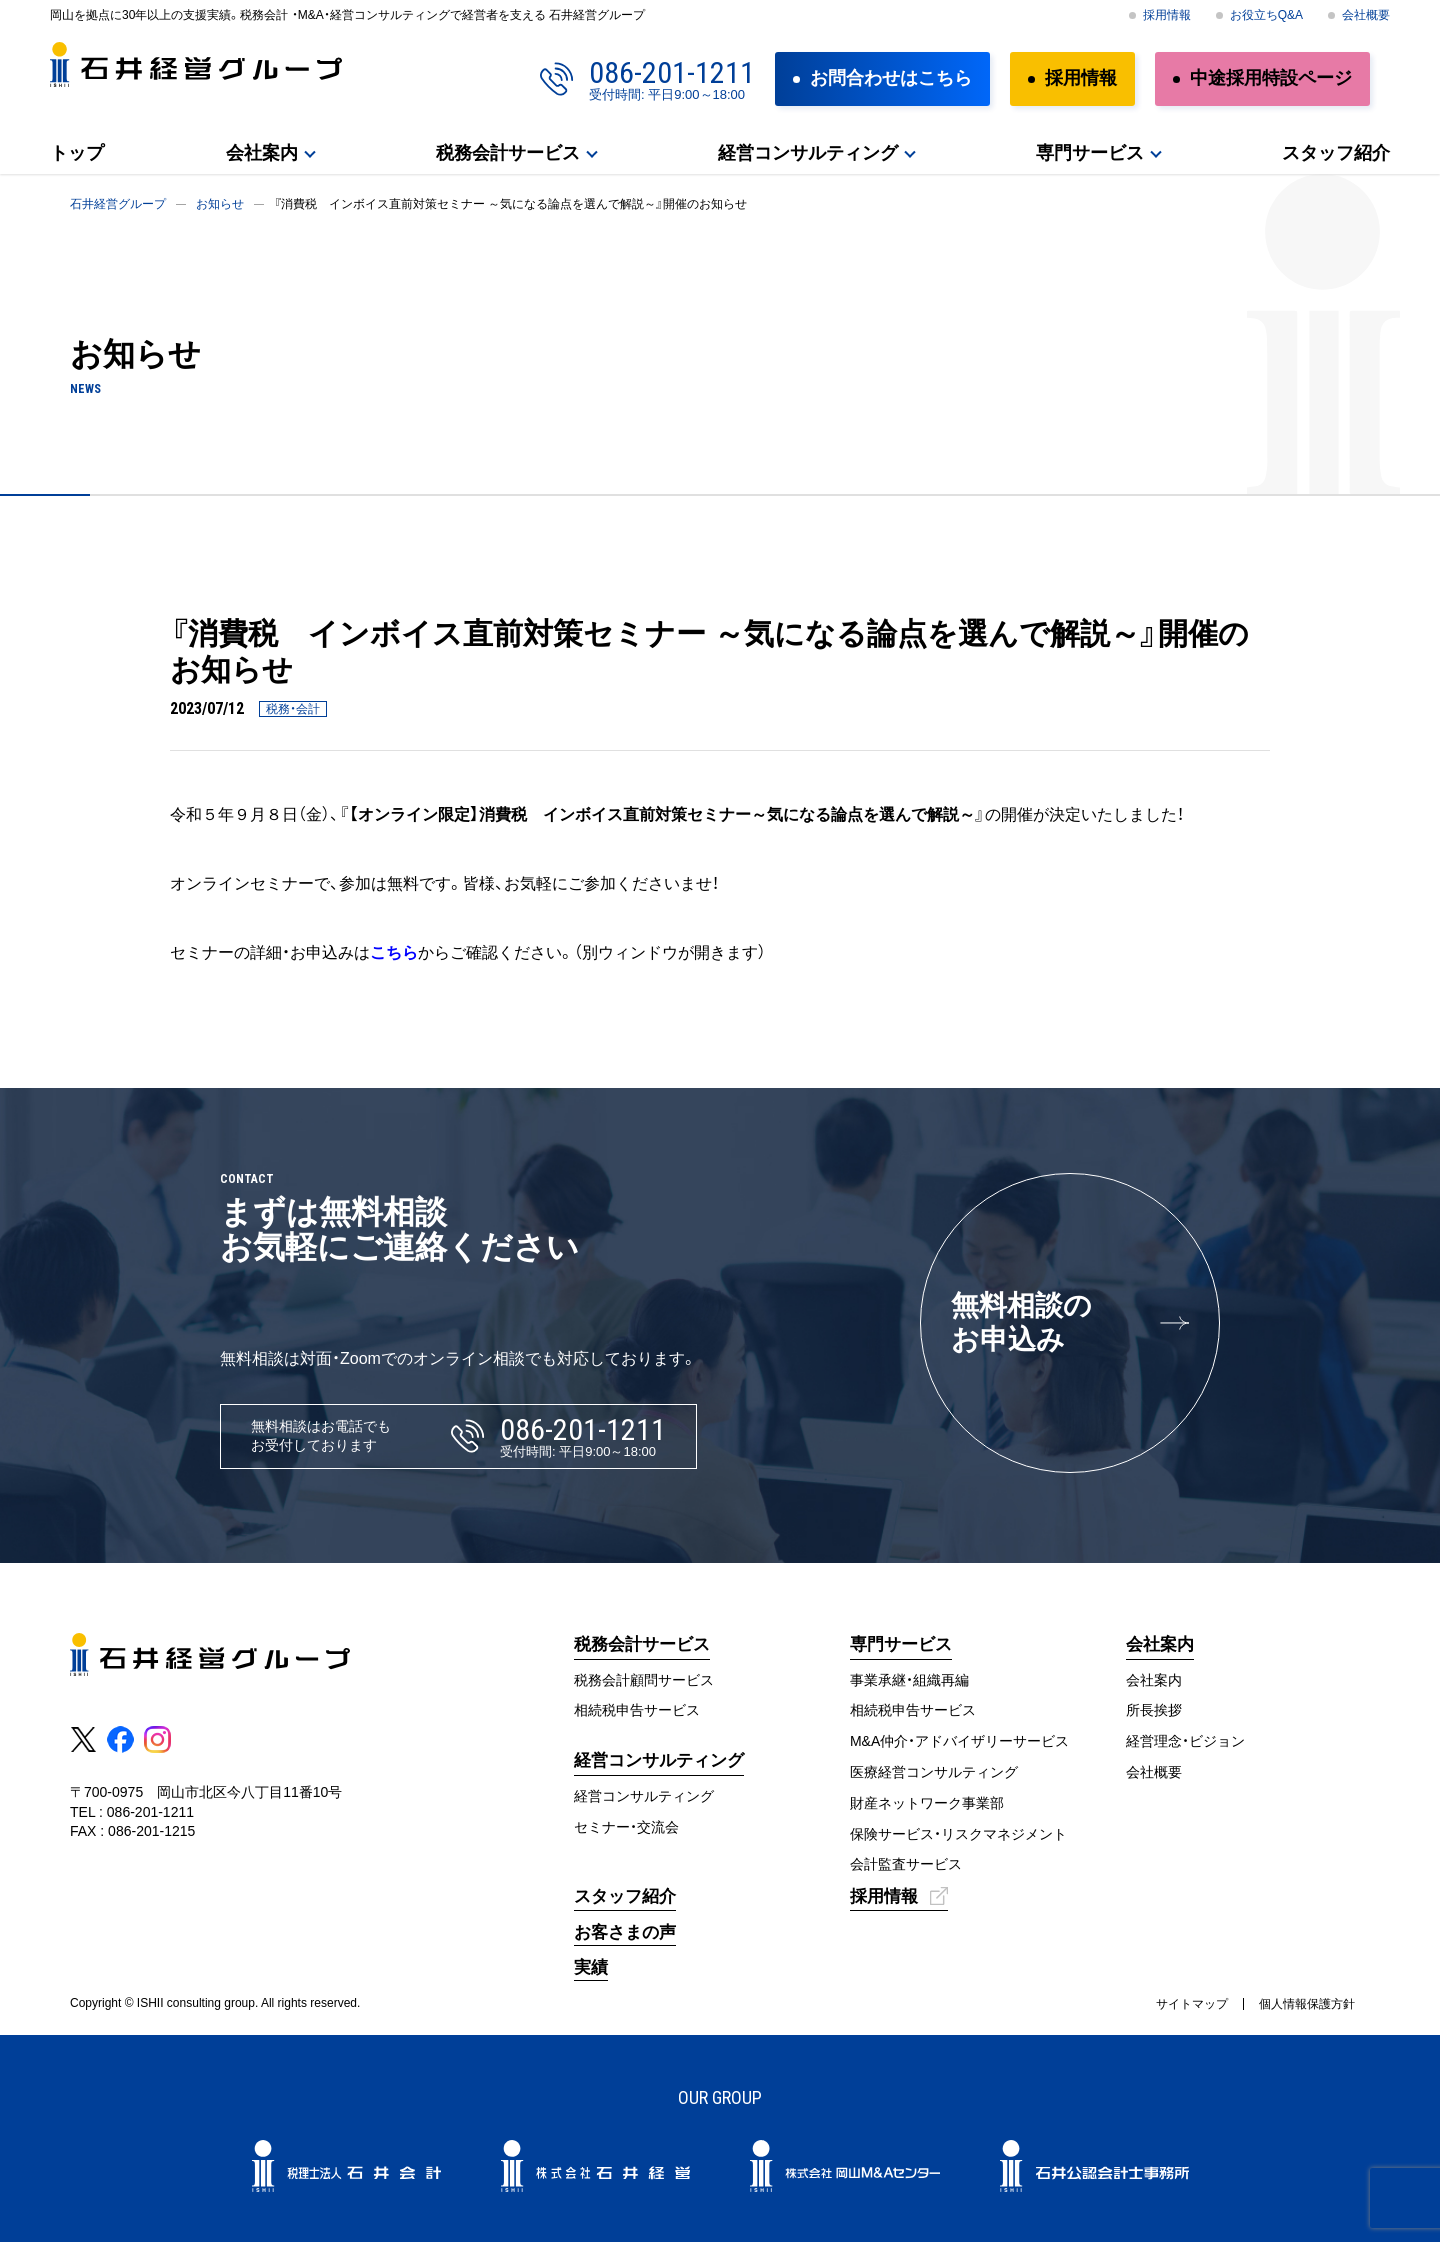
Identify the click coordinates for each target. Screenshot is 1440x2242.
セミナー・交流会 (626, 1827)
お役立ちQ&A (1266, 15)
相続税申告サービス (637, 1710)
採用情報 (1167, 15)
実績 (591, 1967)
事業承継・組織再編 (909, 1680)
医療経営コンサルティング (934, 1772)
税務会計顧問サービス (644, 1680)
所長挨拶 (1154, 1710)
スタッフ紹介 (1336, 153)
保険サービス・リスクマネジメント (958, 1834)
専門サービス (1090, 153)
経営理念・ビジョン (1185, 1741)
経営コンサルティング (808, 153)
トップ (77, 153)
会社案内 (262, 153)
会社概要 (1366, 15)
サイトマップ (1192, 2004)
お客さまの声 (625, 1932)
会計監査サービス (906, 1864)
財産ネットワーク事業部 (927, 1803)
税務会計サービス (508, 153)
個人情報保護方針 (1307, 2004)
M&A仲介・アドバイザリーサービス (959, 1741)
